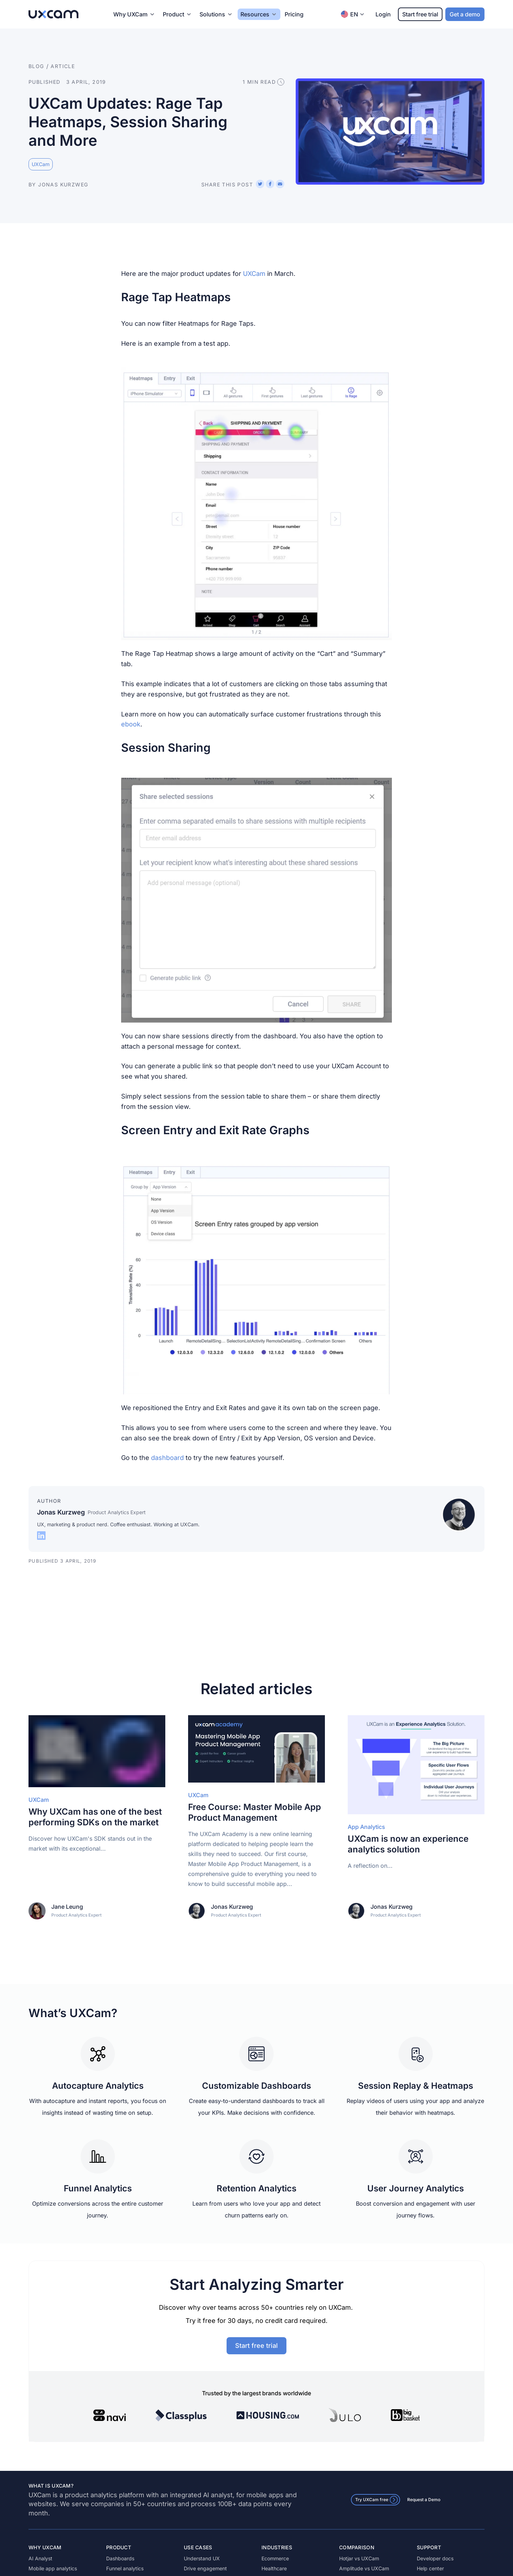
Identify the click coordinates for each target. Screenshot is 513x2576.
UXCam (255, 273)
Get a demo (465, 14)
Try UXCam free (376, 2500)
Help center (430, 2568)
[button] (256, 504)
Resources (254, 14)
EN (352, 14)
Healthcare (274, 2568)
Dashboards (120, 2558)
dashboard (168, 1457)
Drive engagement (205, 2568)
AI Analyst (40, 2558)
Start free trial (420, 14)
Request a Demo (423, 2499)
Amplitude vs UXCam (364, 2568)
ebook (130, 724)
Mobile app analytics (52, 2568)
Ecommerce (275, 2558)
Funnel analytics (125, 2568)
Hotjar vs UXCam (359, 2558)
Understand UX (202, 2558)
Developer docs (435, 2558)
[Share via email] (280, 184)
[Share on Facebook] (270, 184)
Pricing (294, 14)
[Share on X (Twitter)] (260, 184)
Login (383, 14)
